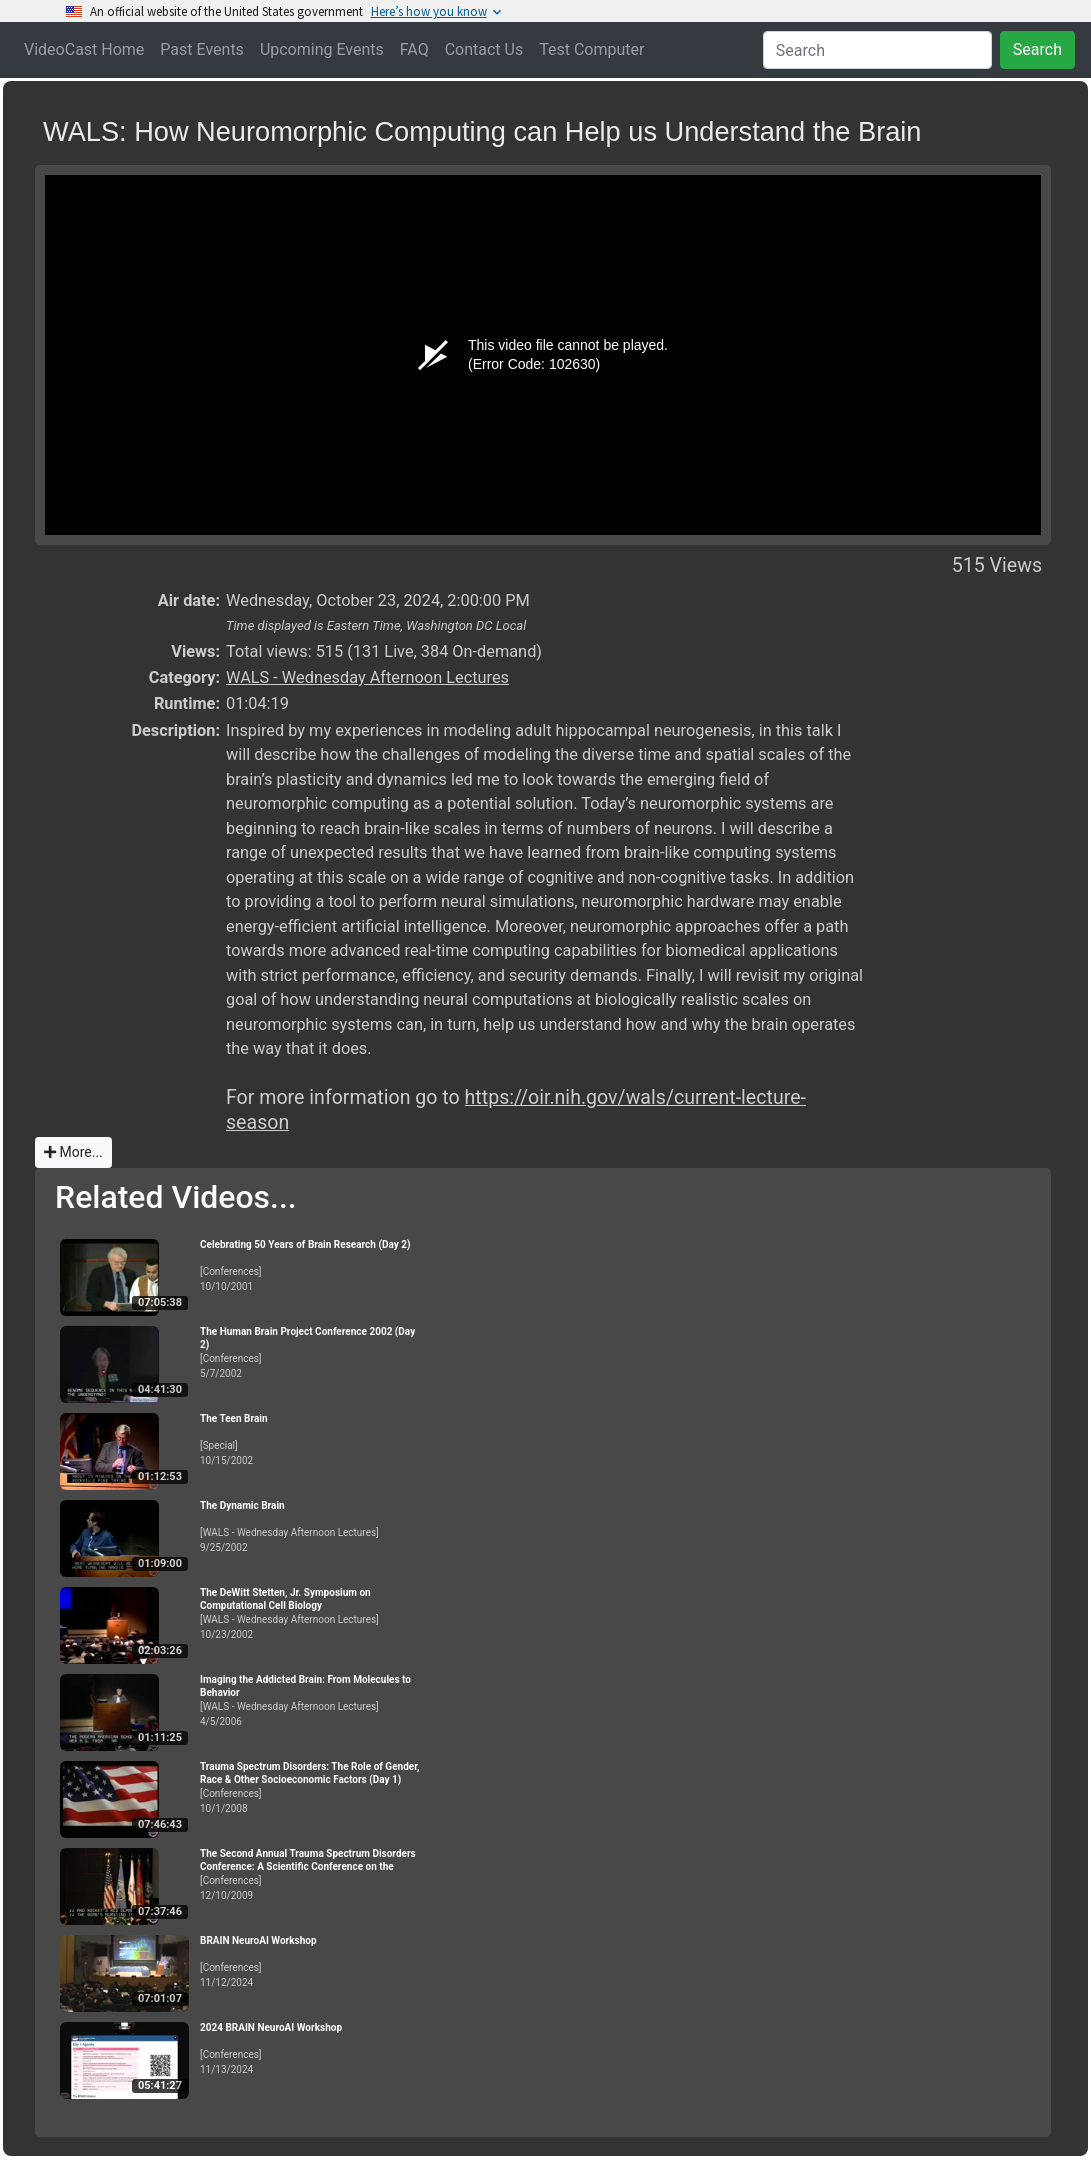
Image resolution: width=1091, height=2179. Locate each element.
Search (1037, 49)
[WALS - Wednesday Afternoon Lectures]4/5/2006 (310, 1700)
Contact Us (484, 49)
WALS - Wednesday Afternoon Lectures (367, 677)
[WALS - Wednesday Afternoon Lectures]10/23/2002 (310, 1613)
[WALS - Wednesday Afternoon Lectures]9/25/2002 (310, 1526)
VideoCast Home (84, 49)
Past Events (202, 49)
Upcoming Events (322, 49)
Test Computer (591, 49)
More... (73, 1152)
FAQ (414, 49)
